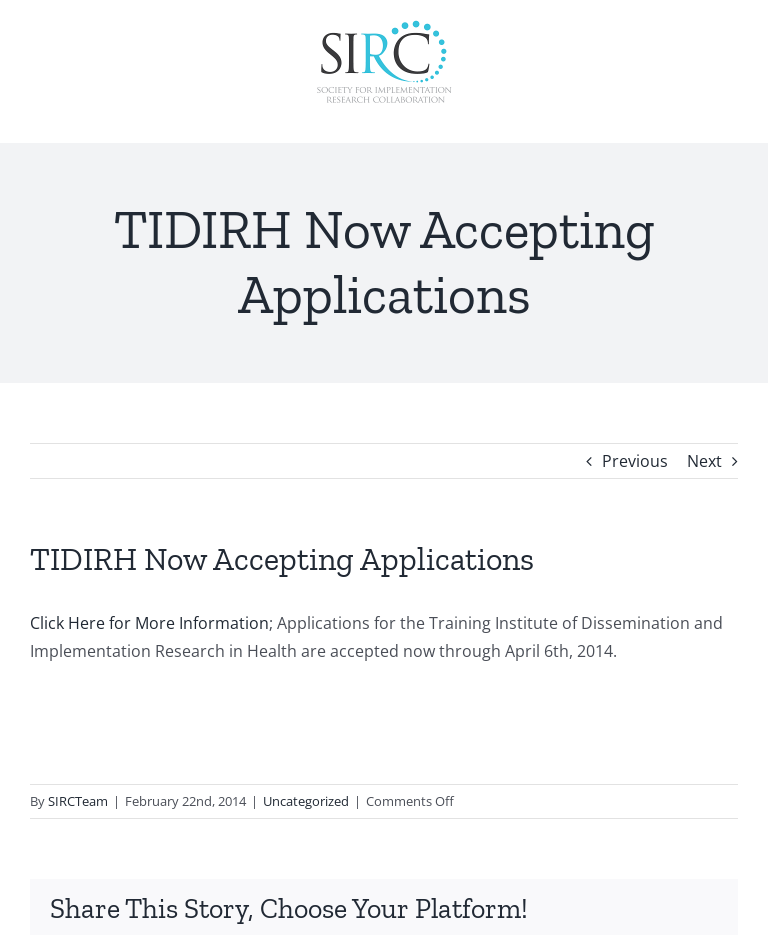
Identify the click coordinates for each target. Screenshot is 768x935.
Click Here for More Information (149, 623)
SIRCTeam (78, 801)
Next (704, 461)
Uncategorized (306, 801)
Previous (635, 461)
